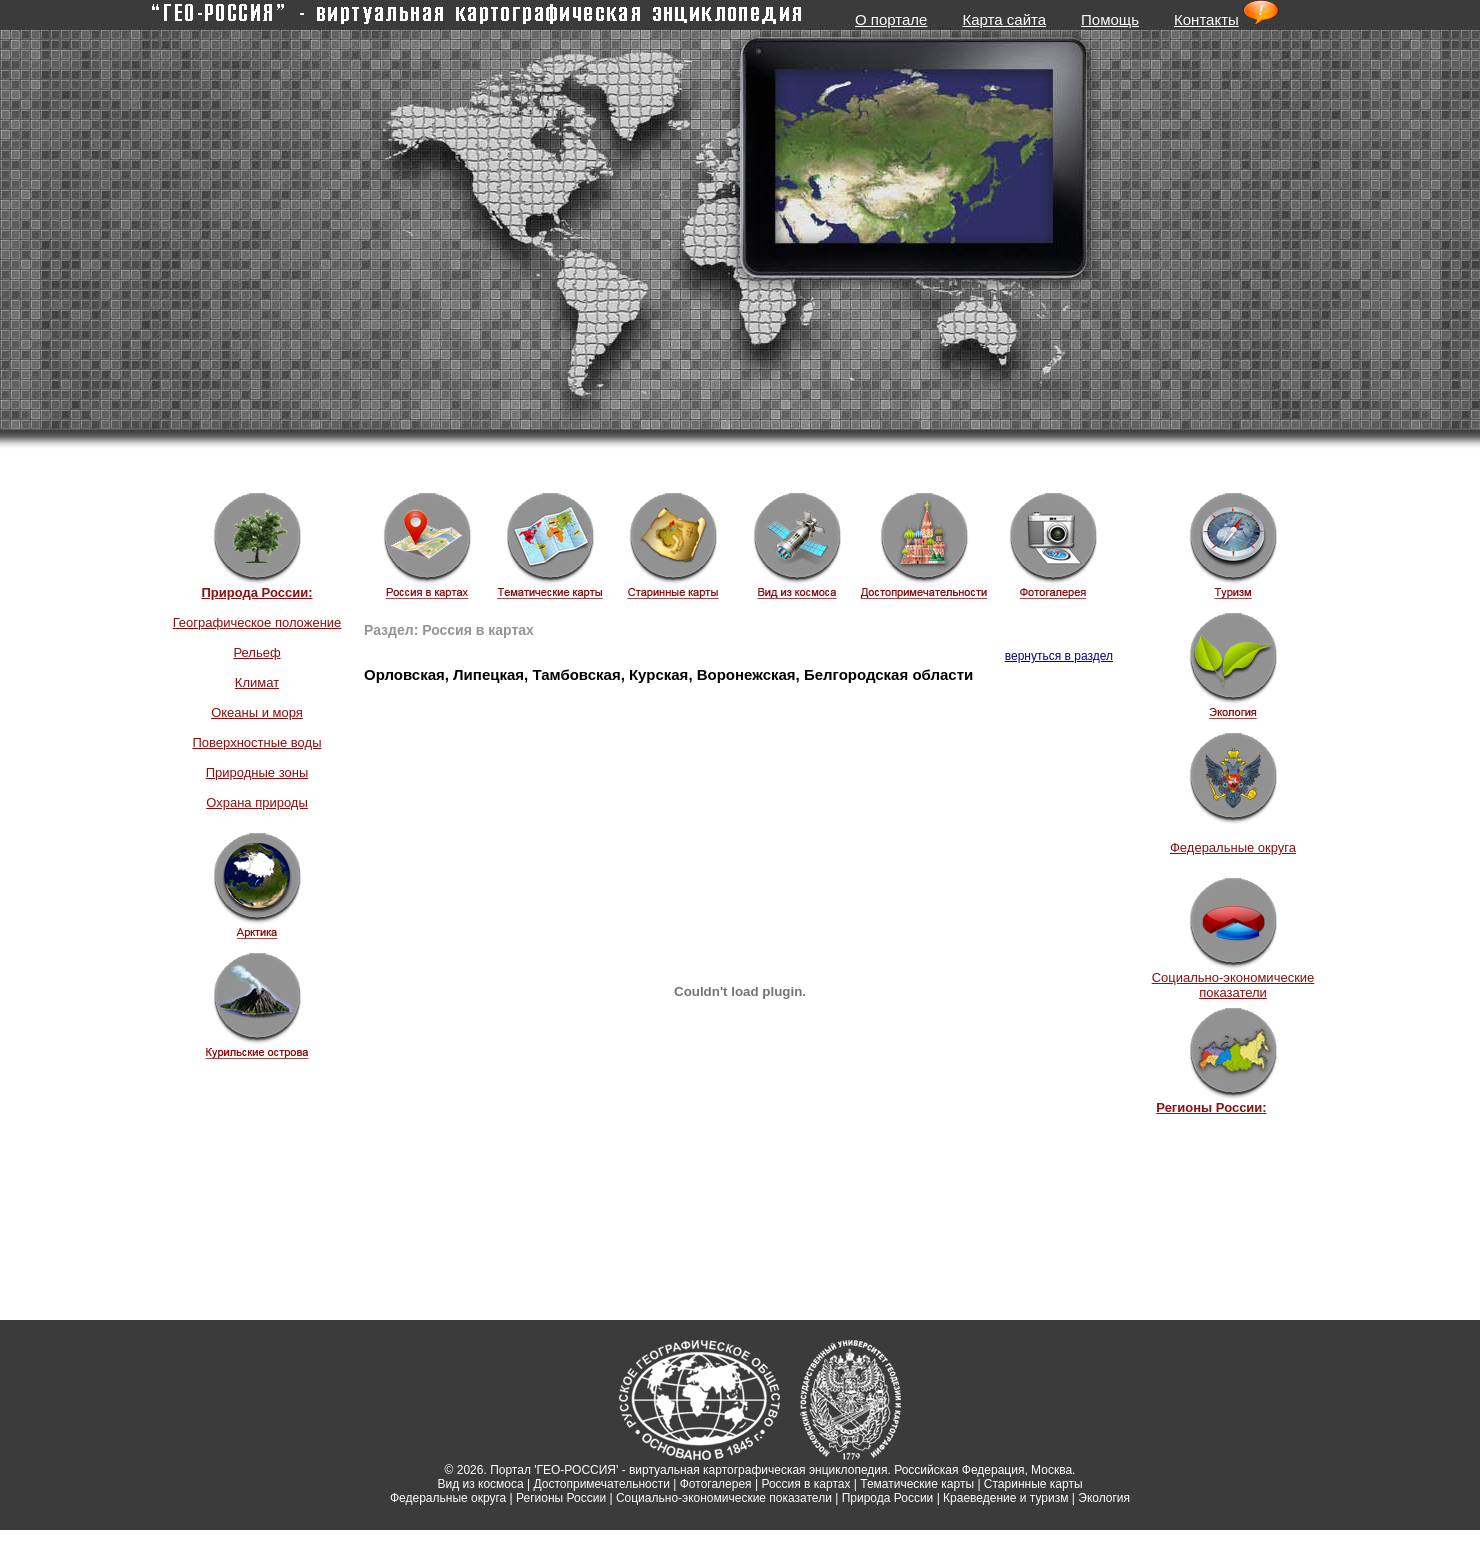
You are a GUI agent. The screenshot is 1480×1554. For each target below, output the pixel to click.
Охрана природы (257, 802)
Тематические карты (917, 1484)
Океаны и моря (257, 712)
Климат (257, 682)
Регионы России (561, 1498)
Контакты (1206, 19)
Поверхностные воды (256, 742)
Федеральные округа (1233, 847)
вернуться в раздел (1059, 656)
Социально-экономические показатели (1233, 985)
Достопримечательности (602, 1484)
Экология (1104, 1498)
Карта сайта (1004, 19)
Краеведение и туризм (1005, 1498)
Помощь (1110, 19)
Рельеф (256, 652)
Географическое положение (257, 622)
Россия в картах (805, 1484)
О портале (891, 19)
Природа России (888, 1498)
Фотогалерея (716, 1484)
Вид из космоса (480, 1484)
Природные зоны (257, 772)
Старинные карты (1033, 1484)
